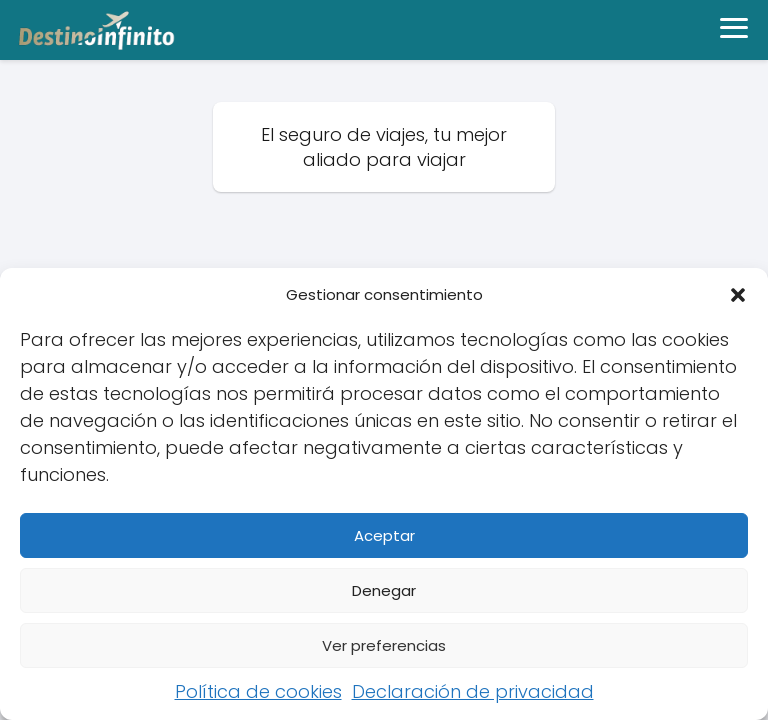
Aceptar (384, 535)
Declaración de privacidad (473, 691)
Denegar (384, 590)
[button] (738, 295)
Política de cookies (258, 691)
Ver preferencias (384, 645)
